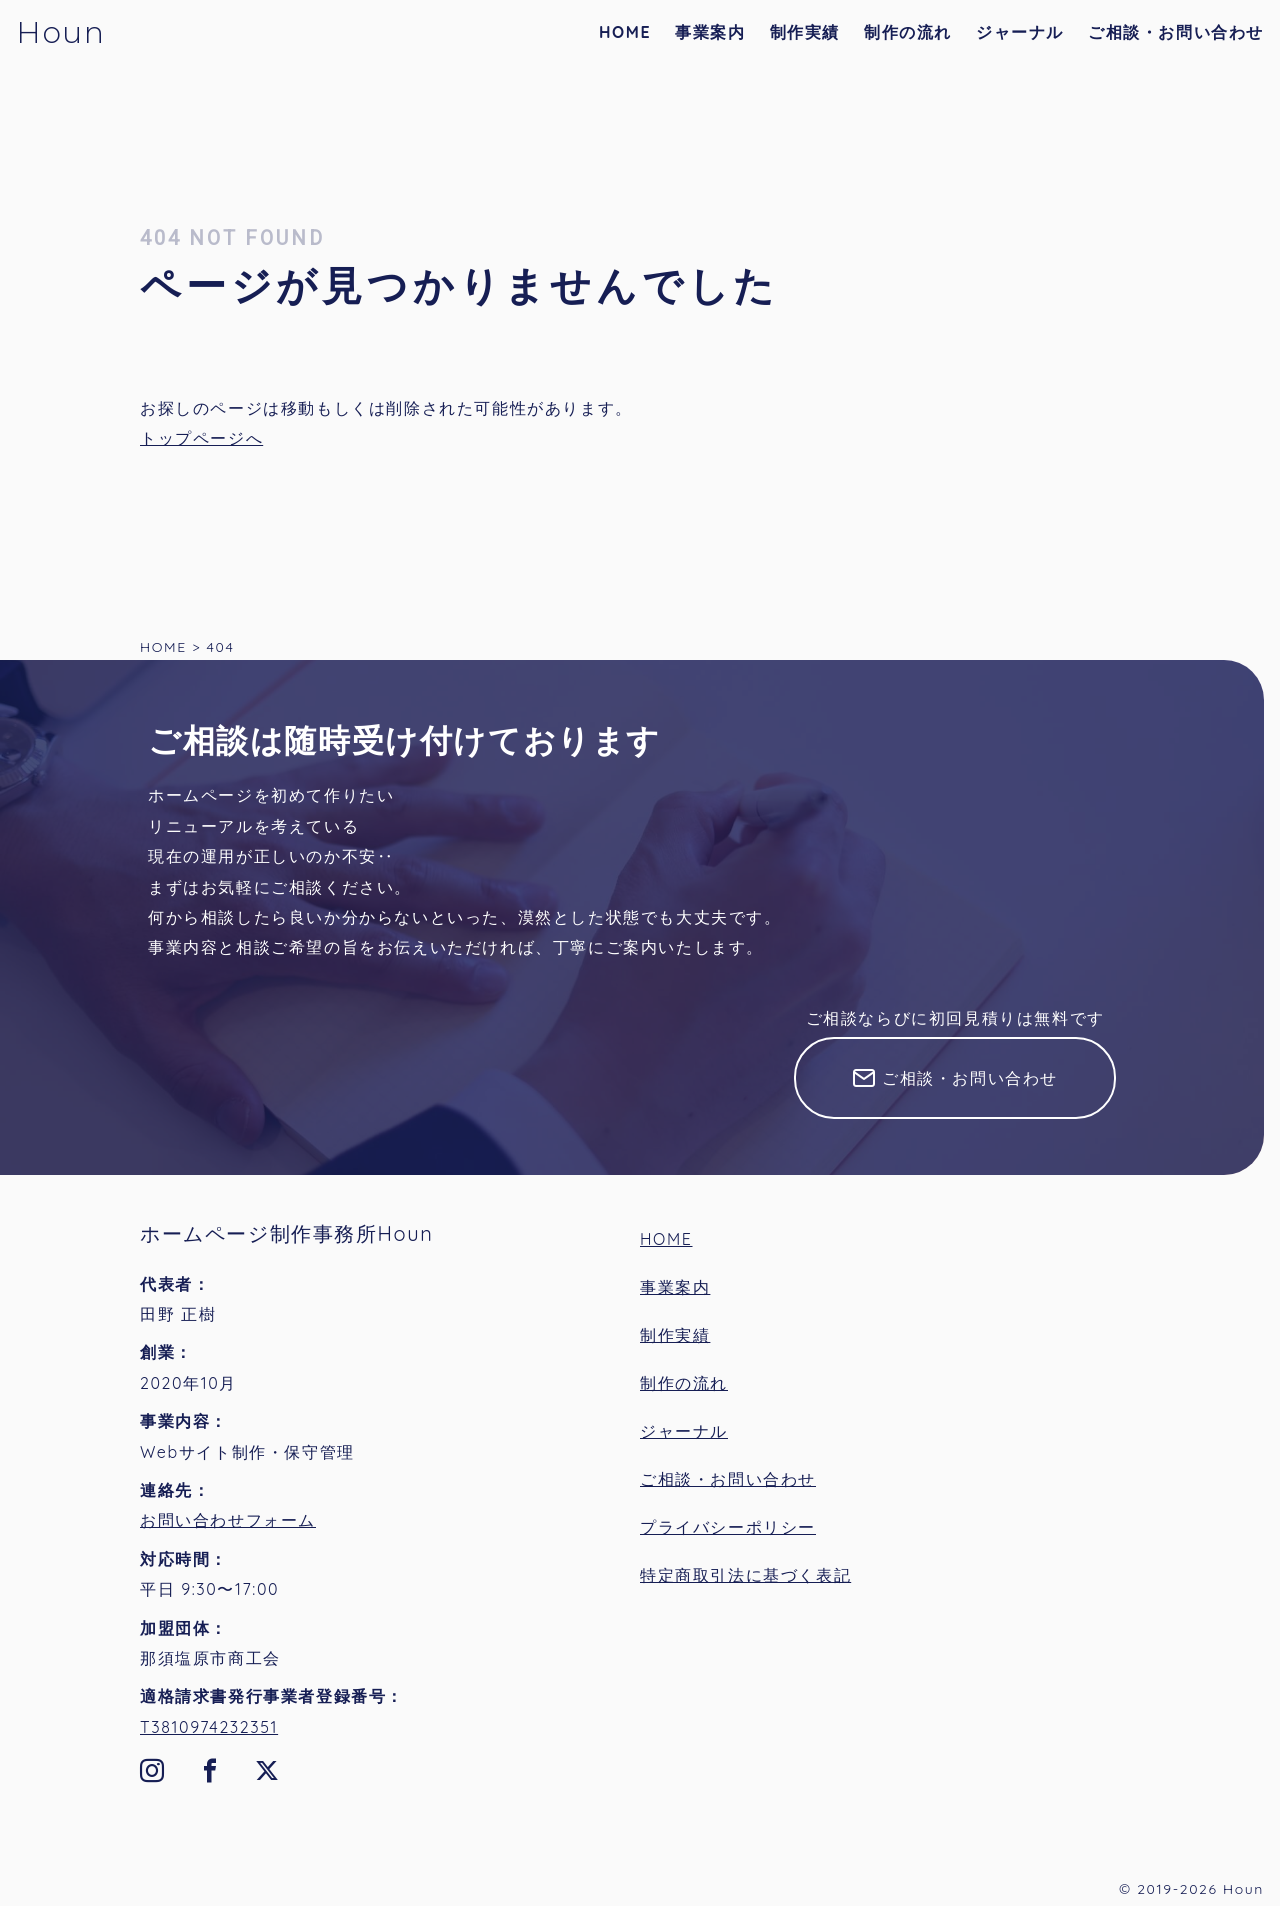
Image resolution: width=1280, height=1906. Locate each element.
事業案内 (710, 32)
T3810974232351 (209, 1727)
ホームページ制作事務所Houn (286, 1233)
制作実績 (805, 32)
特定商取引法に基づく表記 (745, 1575)
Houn (60, 32)
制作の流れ (908, 32)
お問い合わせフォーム (228, 1520)
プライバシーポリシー (728, 1527)
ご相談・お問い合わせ (1176, 32)
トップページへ (201, 438)
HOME (625, 32)
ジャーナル (1020, 32)
